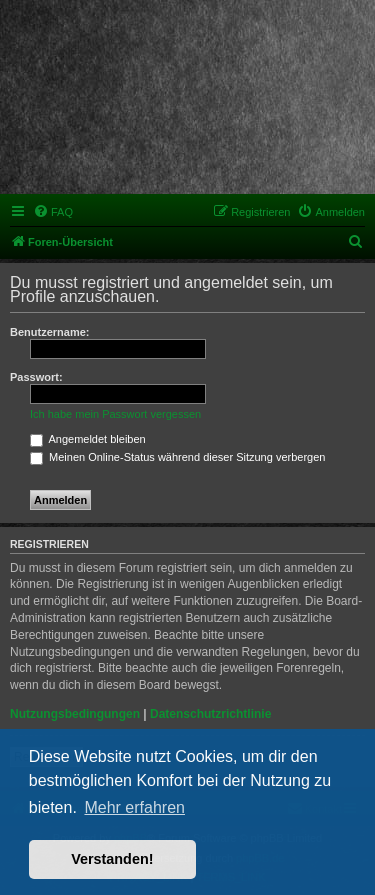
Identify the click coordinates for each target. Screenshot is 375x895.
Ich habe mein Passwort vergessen (115, 414)
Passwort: (36, 377)
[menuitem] (53, 212)
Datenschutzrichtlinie (210, 714)
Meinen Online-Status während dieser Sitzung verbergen (177, 457)
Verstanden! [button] (112, 859)
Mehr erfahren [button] (134, 807)
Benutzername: (49, 332)
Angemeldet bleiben (88, 439)
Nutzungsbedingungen (75, 714)
